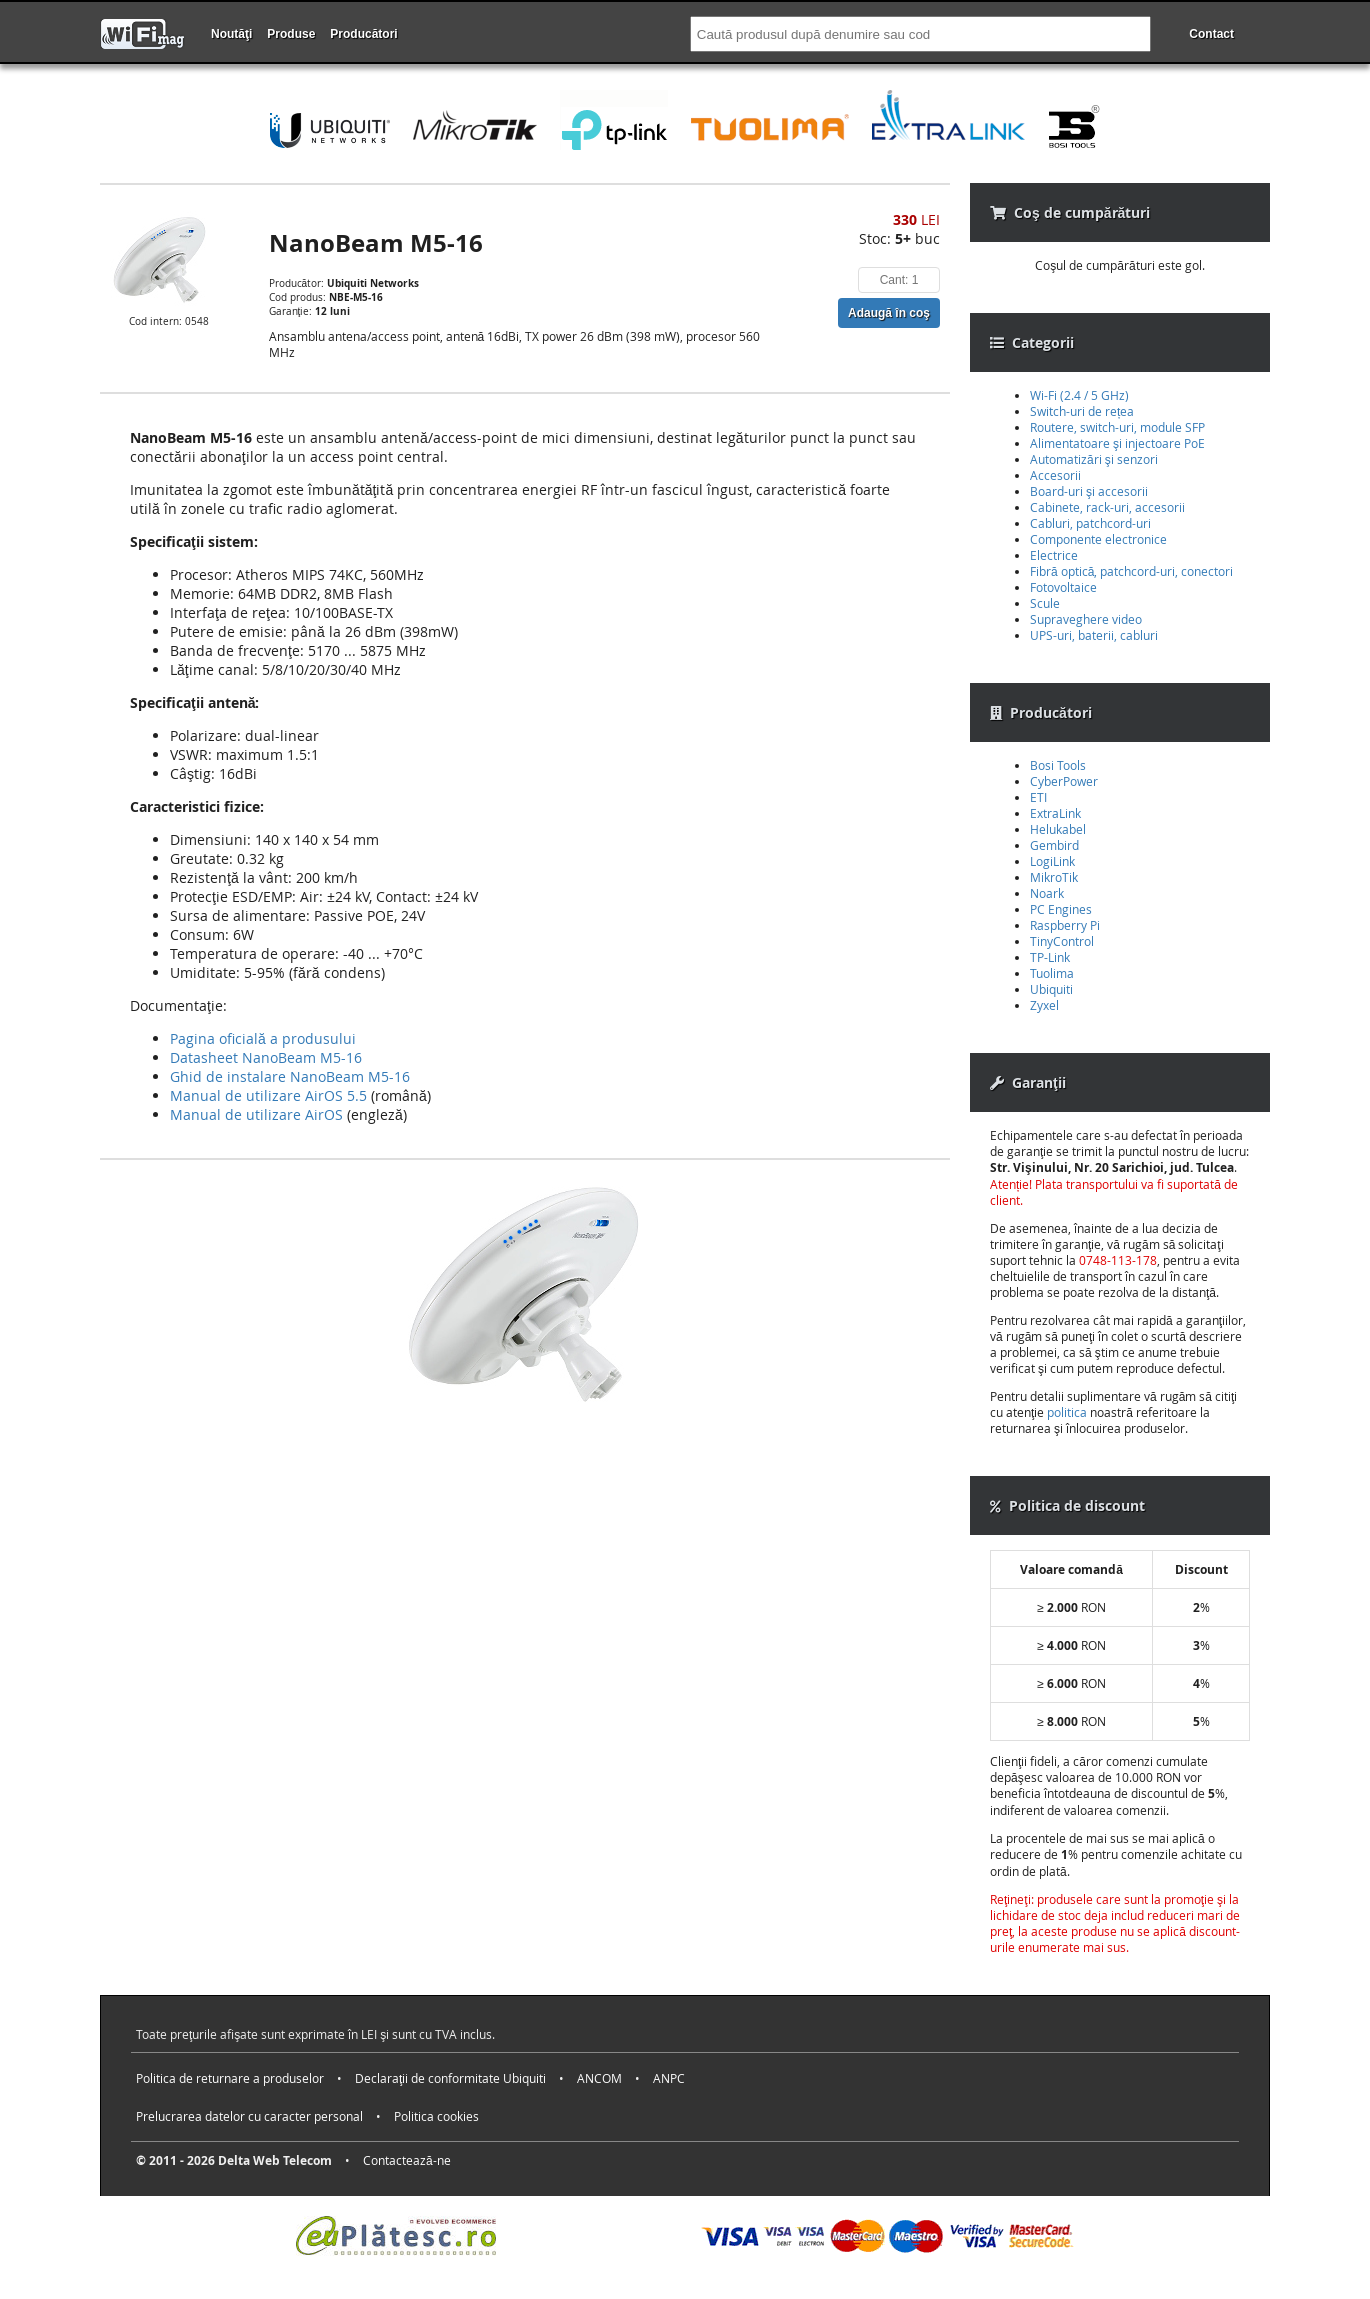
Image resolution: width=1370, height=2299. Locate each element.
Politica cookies (436, 2116)
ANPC (669, 2078)
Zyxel (1044, 1005)
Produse (291, 34)
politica (1067, 1412)
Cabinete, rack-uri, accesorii (1107, 507)
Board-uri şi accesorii (1089, 491)
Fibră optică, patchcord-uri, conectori (1131, 571)
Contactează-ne (407, 2160)
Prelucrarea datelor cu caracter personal (249, 2116)
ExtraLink (1055, 813)
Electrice (1054, 555)
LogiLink (1052, 861)
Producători (363, 34)
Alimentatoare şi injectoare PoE (1117, 443)
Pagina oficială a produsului (263, 1038)
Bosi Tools (1058, 765)
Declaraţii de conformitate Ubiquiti (450, 2078)
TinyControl (1062, 941)
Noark (1047, 893)
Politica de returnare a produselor (230, 2078)
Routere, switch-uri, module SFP (1117, 427)
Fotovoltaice (1063, 587)
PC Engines (1061, 909)
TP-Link (1050, 957)
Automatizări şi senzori (1094, 459)
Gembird (1054, 845)
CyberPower (1064, 781)
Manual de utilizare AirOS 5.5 (268, 1095)
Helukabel (1058, 829)
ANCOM (599, 2078)
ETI (1038, 797)
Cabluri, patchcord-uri (1090, 523)
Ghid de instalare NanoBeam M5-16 (290, 1076)
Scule (1045, 603)
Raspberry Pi (1065, 925)
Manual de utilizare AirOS (256, 1114)
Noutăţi (231, 34)
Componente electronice (1098, 539)
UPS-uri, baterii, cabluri (1094, 635)
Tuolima (1052, 973)
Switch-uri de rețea (1082, 411)
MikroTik (1054, 877)
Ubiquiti (1051, 989)
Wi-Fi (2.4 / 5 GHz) (1079, 395)
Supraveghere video (1086, 619)
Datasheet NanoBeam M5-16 (266, 1057)
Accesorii (1055, 475)
